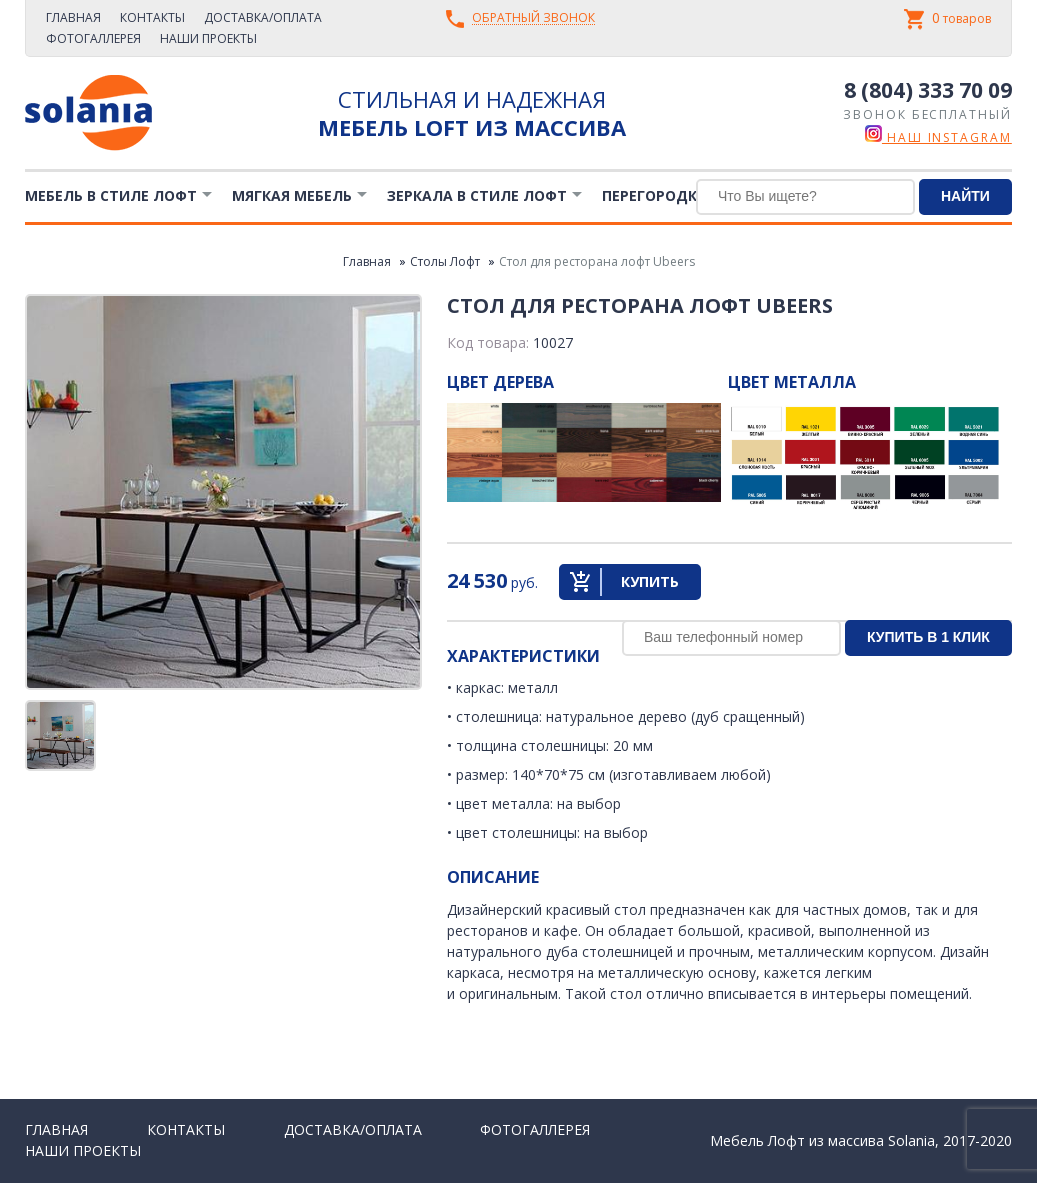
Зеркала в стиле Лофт (477, 195)
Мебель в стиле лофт (111, 195)
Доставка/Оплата (263, 17)
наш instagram (938, 137)
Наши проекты (208, 38)
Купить (650, 581)
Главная (73, 17)
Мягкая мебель (292, 195)
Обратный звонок (533, 18)
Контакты (152, 17)
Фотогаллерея (93, 38)
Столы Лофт (445, 261)
